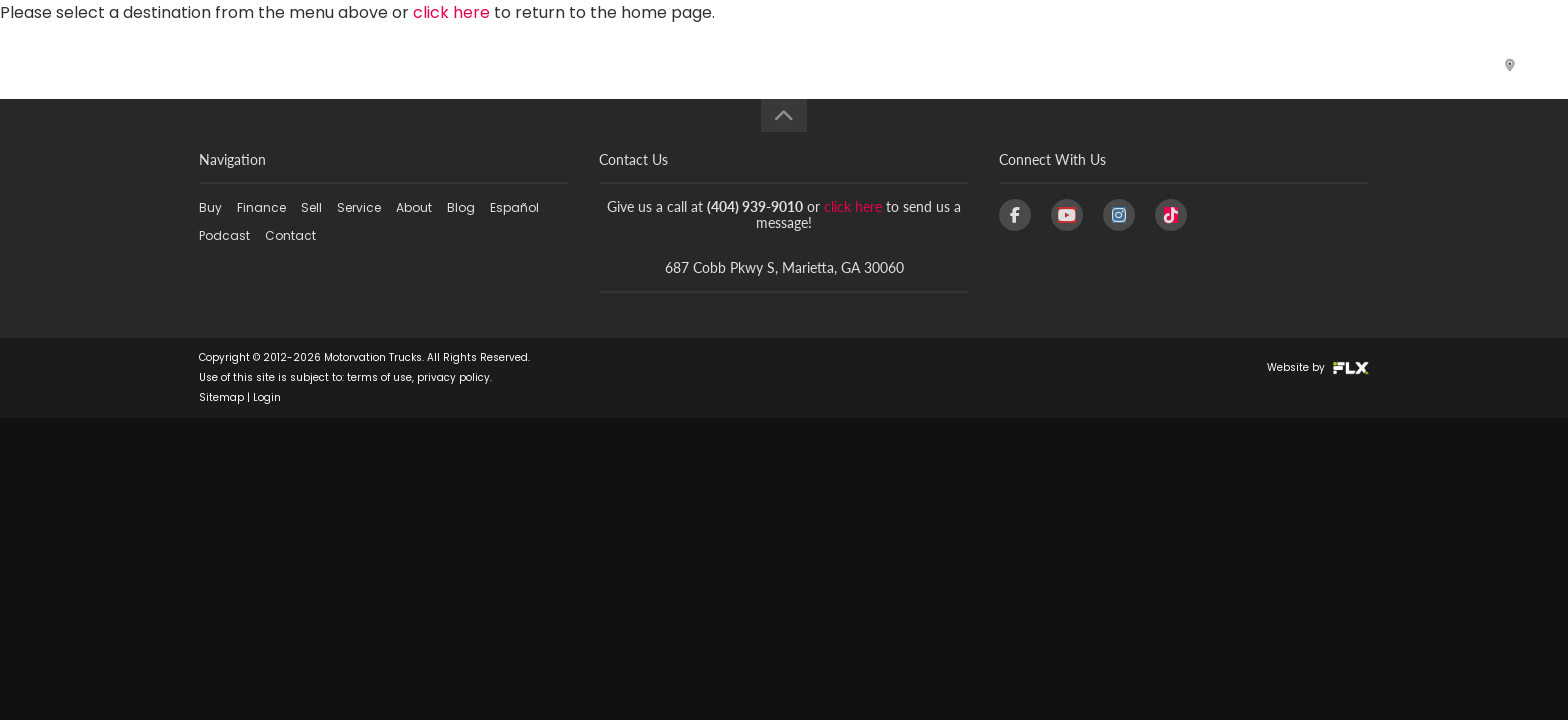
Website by (1318, 367)
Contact (1411, 64)
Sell (830, 64)
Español (1191, 64)
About (1013, 64)
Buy (644, 64)
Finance (740, 64)
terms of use (379, 377)
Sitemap (221, 397)
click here (853, 206)
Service (912, 64)
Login (267, 397)
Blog (1101, 64)
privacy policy (453, 377)
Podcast (1298, 64)
